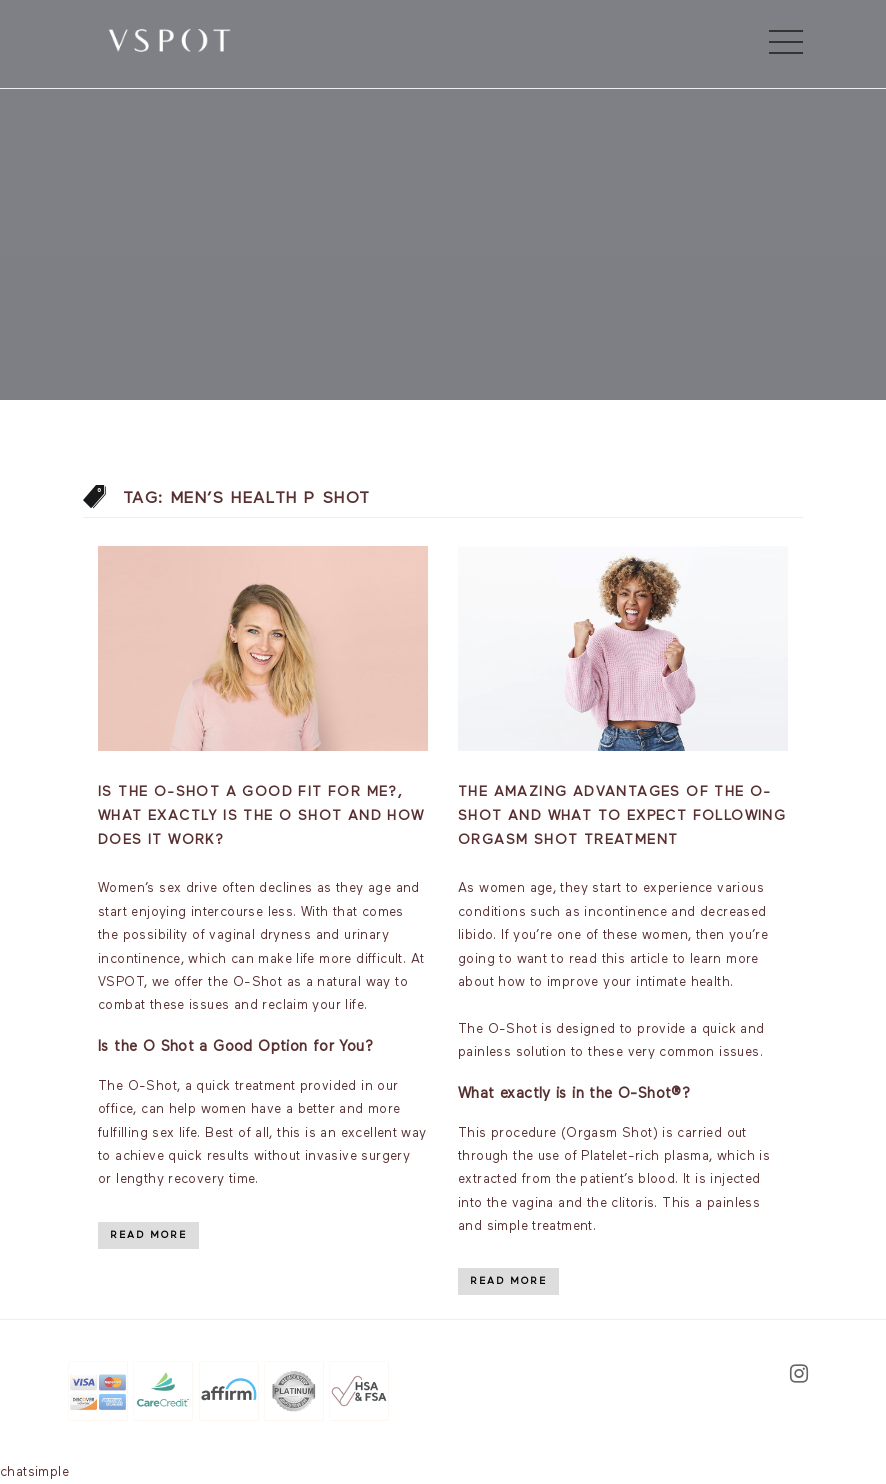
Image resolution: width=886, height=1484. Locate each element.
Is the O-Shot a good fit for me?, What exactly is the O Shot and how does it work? (261, 816)
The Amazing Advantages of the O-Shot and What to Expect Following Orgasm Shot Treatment (622, 816)
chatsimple (34, 1472)
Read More (148, 1235)
